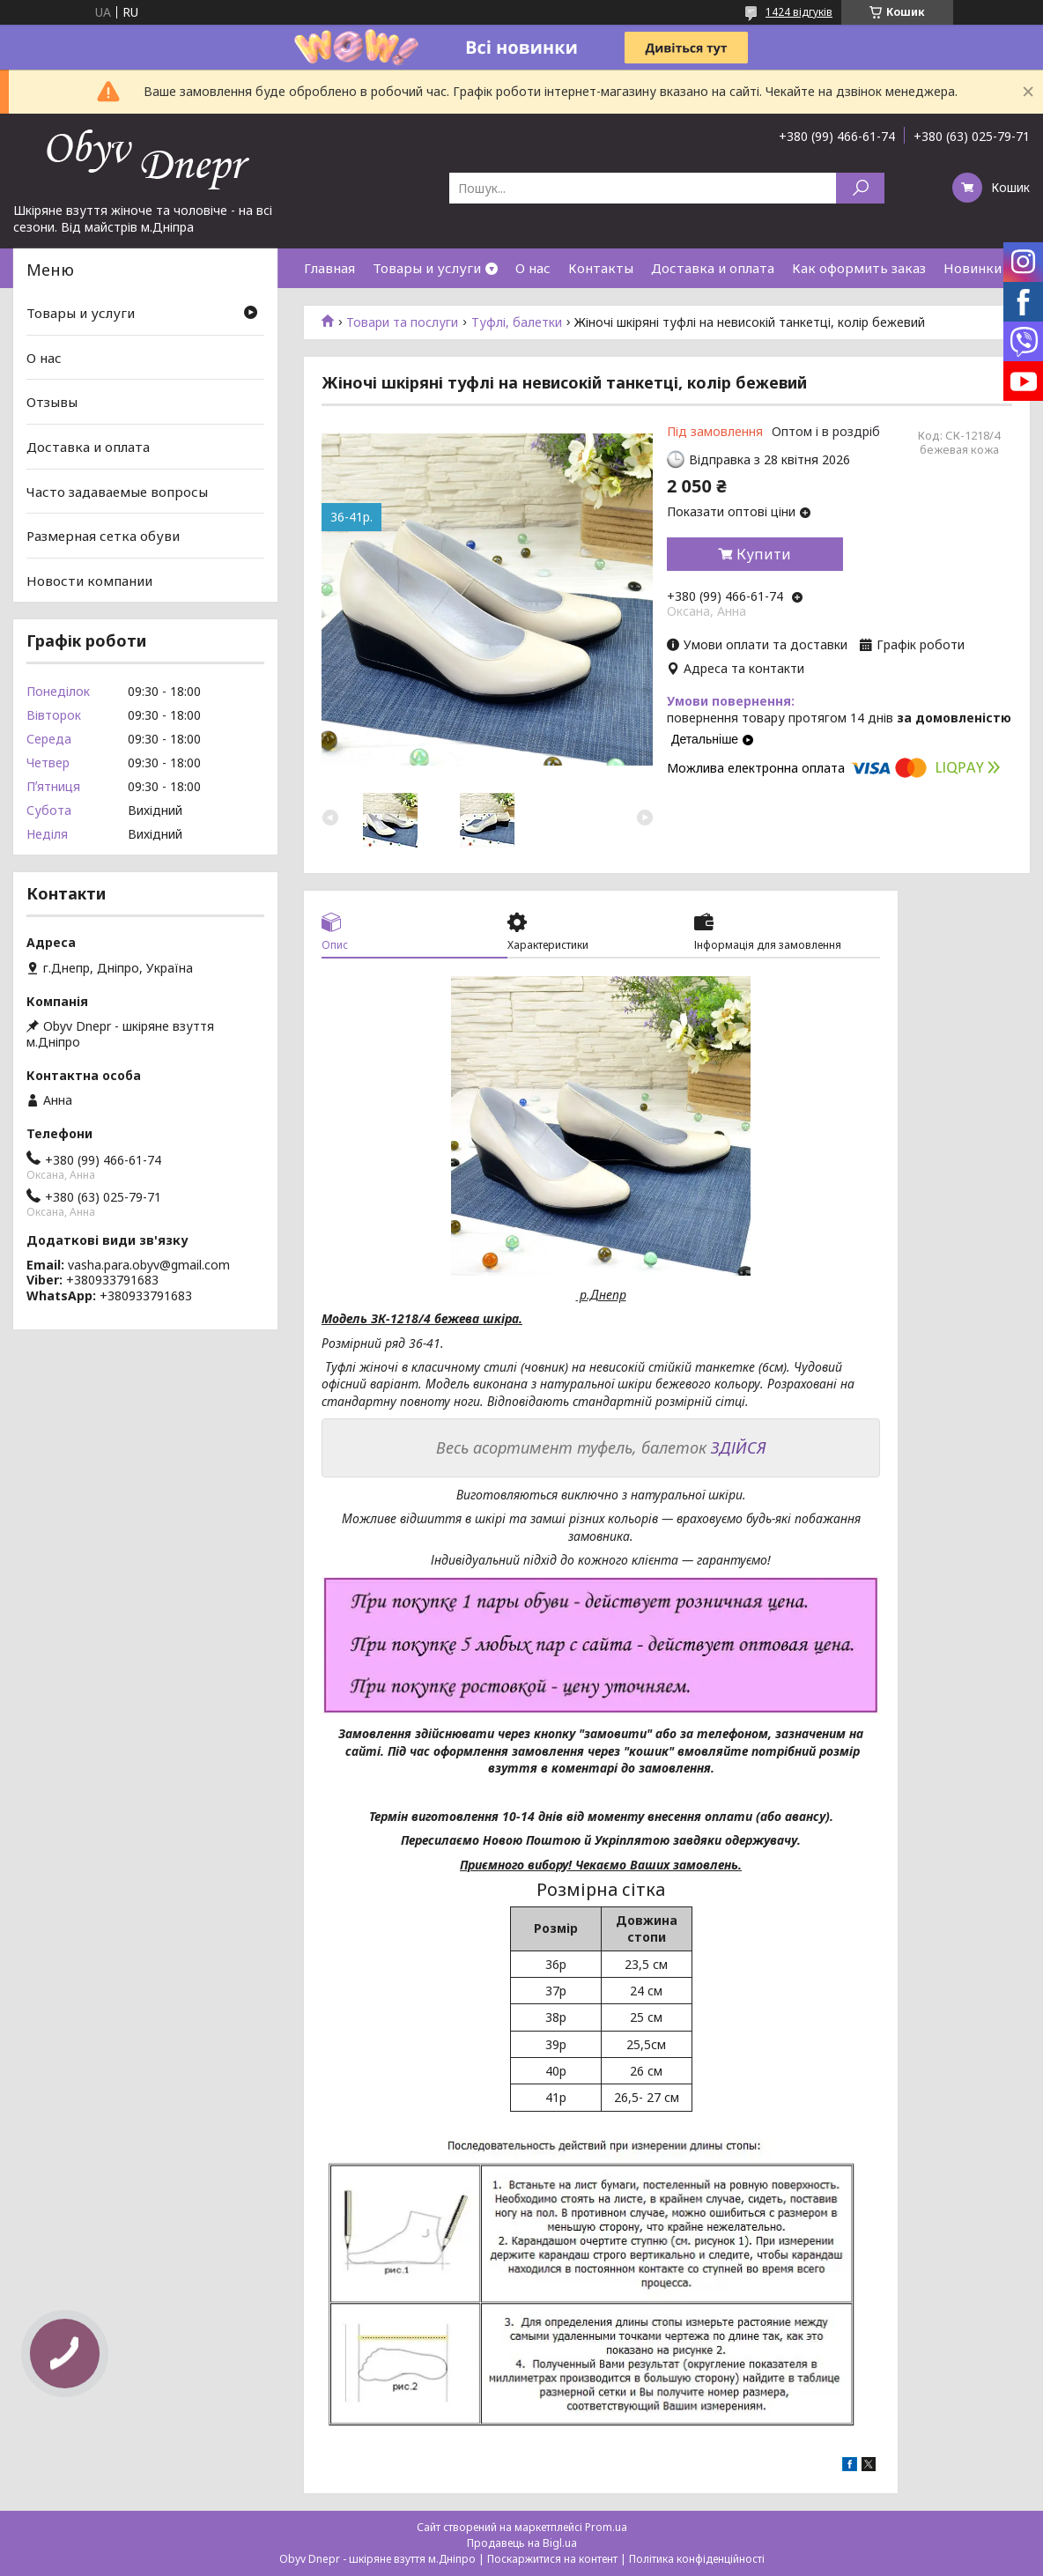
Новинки (972, 268)
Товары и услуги (427, 268)
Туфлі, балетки (516, 322)
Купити (763, 554)
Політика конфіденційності (697, 2558)
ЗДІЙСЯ (738, 1447)
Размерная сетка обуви (103, 535)
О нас (533, 268)
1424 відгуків (799, 11)
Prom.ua (606, 2527)
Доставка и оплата (712, 268)
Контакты (600, 268)
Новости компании (89, 580)
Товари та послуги (402, 322)
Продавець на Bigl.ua (522, 2542)
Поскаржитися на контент (552, 2558)
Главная (329, 268)
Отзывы (52, 402)
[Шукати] (860, 188)
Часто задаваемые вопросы (117, 491)
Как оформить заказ (859, 268)
